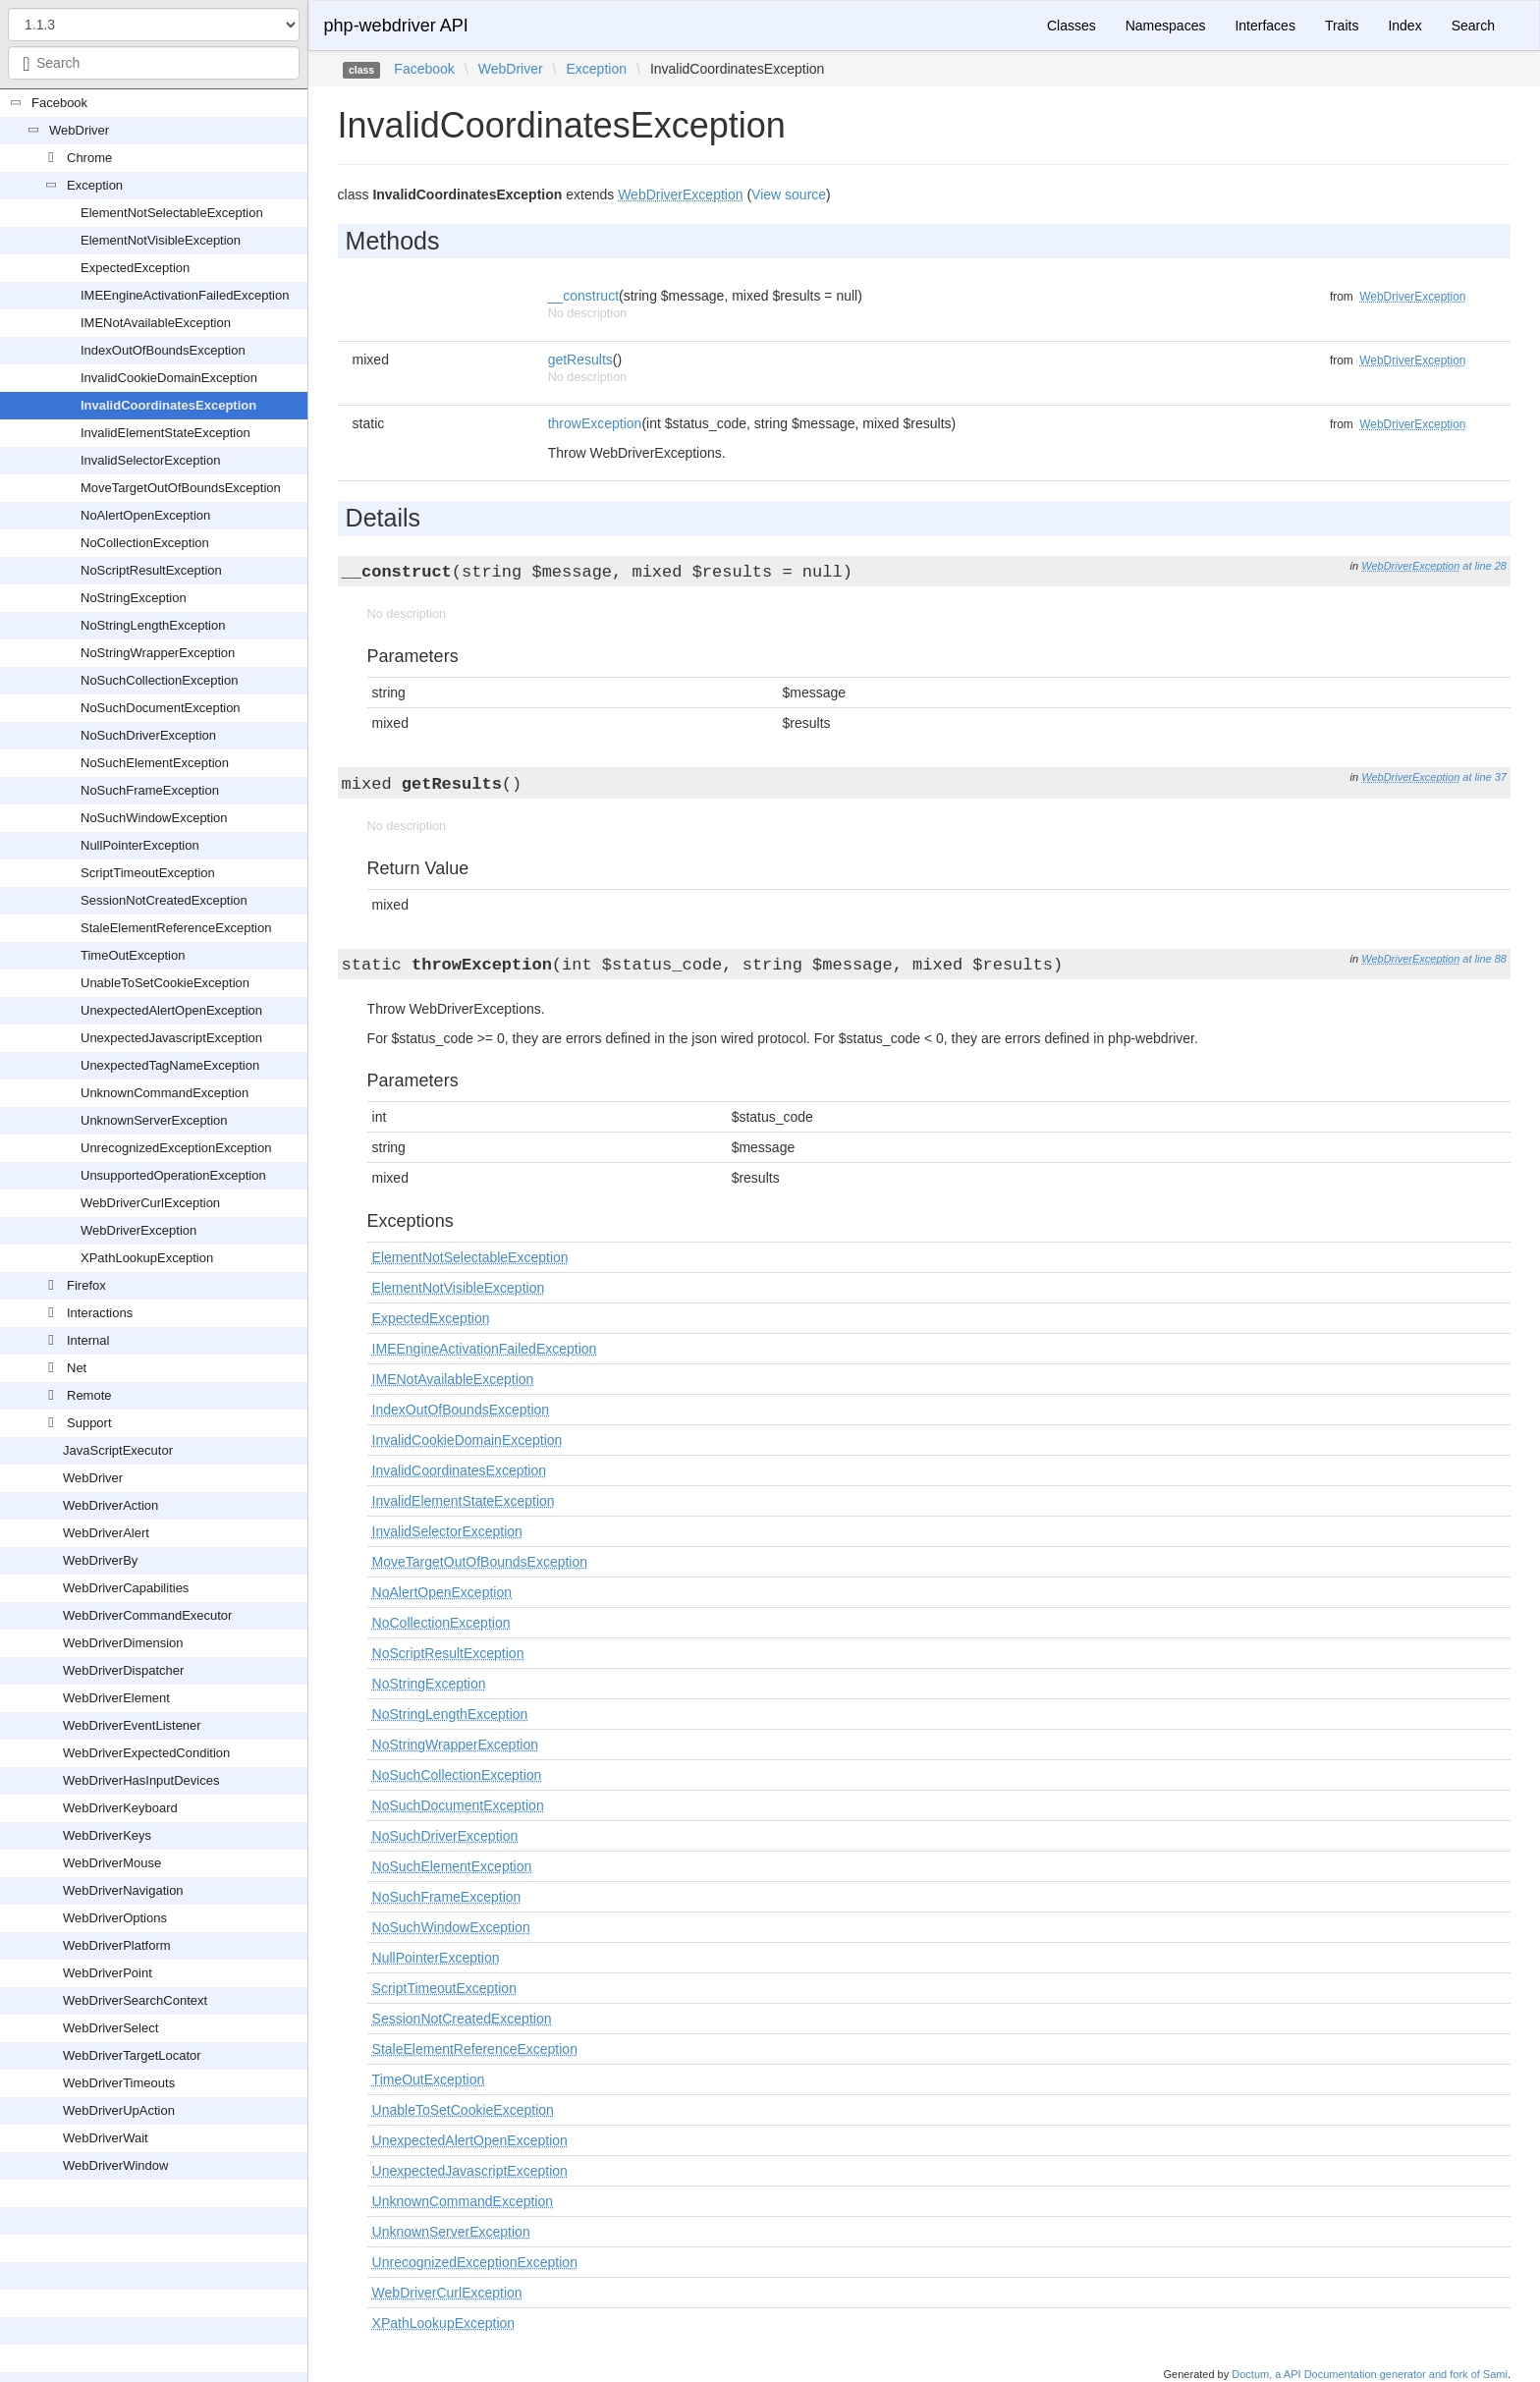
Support (89, 1422)
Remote (89, 1395)
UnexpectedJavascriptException (171, 1037)
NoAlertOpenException (145, 515)
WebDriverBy (100, 1560)
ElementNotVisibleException (161, 240)
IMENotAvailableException (156, 322)
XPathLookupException (147, 1257)
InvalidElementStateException (165, 432)
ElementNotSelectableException (172, 212)
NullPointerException (140, 845)
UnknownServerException (154, 1120)
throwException (595, 423)
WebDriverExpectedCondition (146, 1752)
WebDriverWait (105, 2138)
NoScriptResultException (151, 570)
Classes (1071, 25)
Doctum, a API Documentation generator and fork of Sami (1370, 2374)
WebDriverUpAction (119, 2110)
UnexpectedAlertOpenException (171, 1010)
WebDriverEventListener (132, 1725)
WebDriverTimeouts (119, 2083)
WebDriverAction (110, 1505)
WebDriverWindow (115, 2165)
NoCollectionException (145, 542)
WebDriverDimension (123, 1642)
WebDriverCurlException (150, 1202)
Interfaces (1264, 25)
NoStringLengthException (153, 625)
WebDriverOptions (115, 1918)
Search (1473, 25)
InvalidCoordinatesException (168, 405)
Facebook (59, 102)
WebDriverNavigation (123, 1890)
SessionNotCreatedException (164, 900)
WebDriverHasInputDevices (141, 1780)
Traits (1341, 25)
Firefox (86, 1285)
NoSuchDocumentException (161, 707)
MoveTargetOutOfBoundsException (181, 487)
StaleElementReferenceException (176, 927)
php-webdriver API (396, 25)
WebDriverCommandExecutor (147, 1615)
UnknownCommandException (164, 1092)
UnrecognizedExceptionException (176, 1147)
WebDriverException (138, 1230)
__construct (583, 296)
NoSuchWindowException (154, 817)
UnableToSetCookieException (165, 982)
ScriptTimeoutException (148, 872)
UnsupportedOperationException (173, 1175)
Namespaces (1166, 25)
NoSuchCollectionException (159, 680)
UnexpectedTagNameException (170, 1065)
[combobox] (154, 63)
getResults (580, 359)
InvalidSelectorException (150, 460)
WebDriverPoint (107, 1973)
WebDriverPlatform (117, 1945)
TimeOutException (133, 955)
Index (1404, 25)
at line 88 (1484, 959)
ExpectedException (135, 267)
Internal (88, 1340)
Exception (95, 185)
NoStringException (134, 597)
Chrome (89, 157)
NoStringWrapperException (158, 652)
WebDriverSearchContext (135, 2000)
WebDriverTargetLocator (132, 2055)
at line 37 (1484, 777)
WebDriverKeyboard (120, 1807)
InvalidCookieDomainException (169, 377)
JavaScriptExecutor (118, 1450)
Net (76, 1367)
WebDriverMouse (112, 1863)
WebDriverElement (116, 1697)
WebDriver (79, 130)
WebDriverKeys (107, 1835)
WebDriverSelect (110, 2028)
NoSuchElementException (155, 762)
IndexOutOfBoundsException (163, 350)
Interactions (100, 1312)
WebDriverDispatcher (123, 1670)
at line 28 (1484, 566)
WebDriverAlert (106, 1532)
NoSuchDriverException (148, 735)
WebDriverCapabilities (126, 1587)
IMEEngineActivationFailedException (185, 295)
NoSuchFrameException (150, 790)
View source (788, 194)
